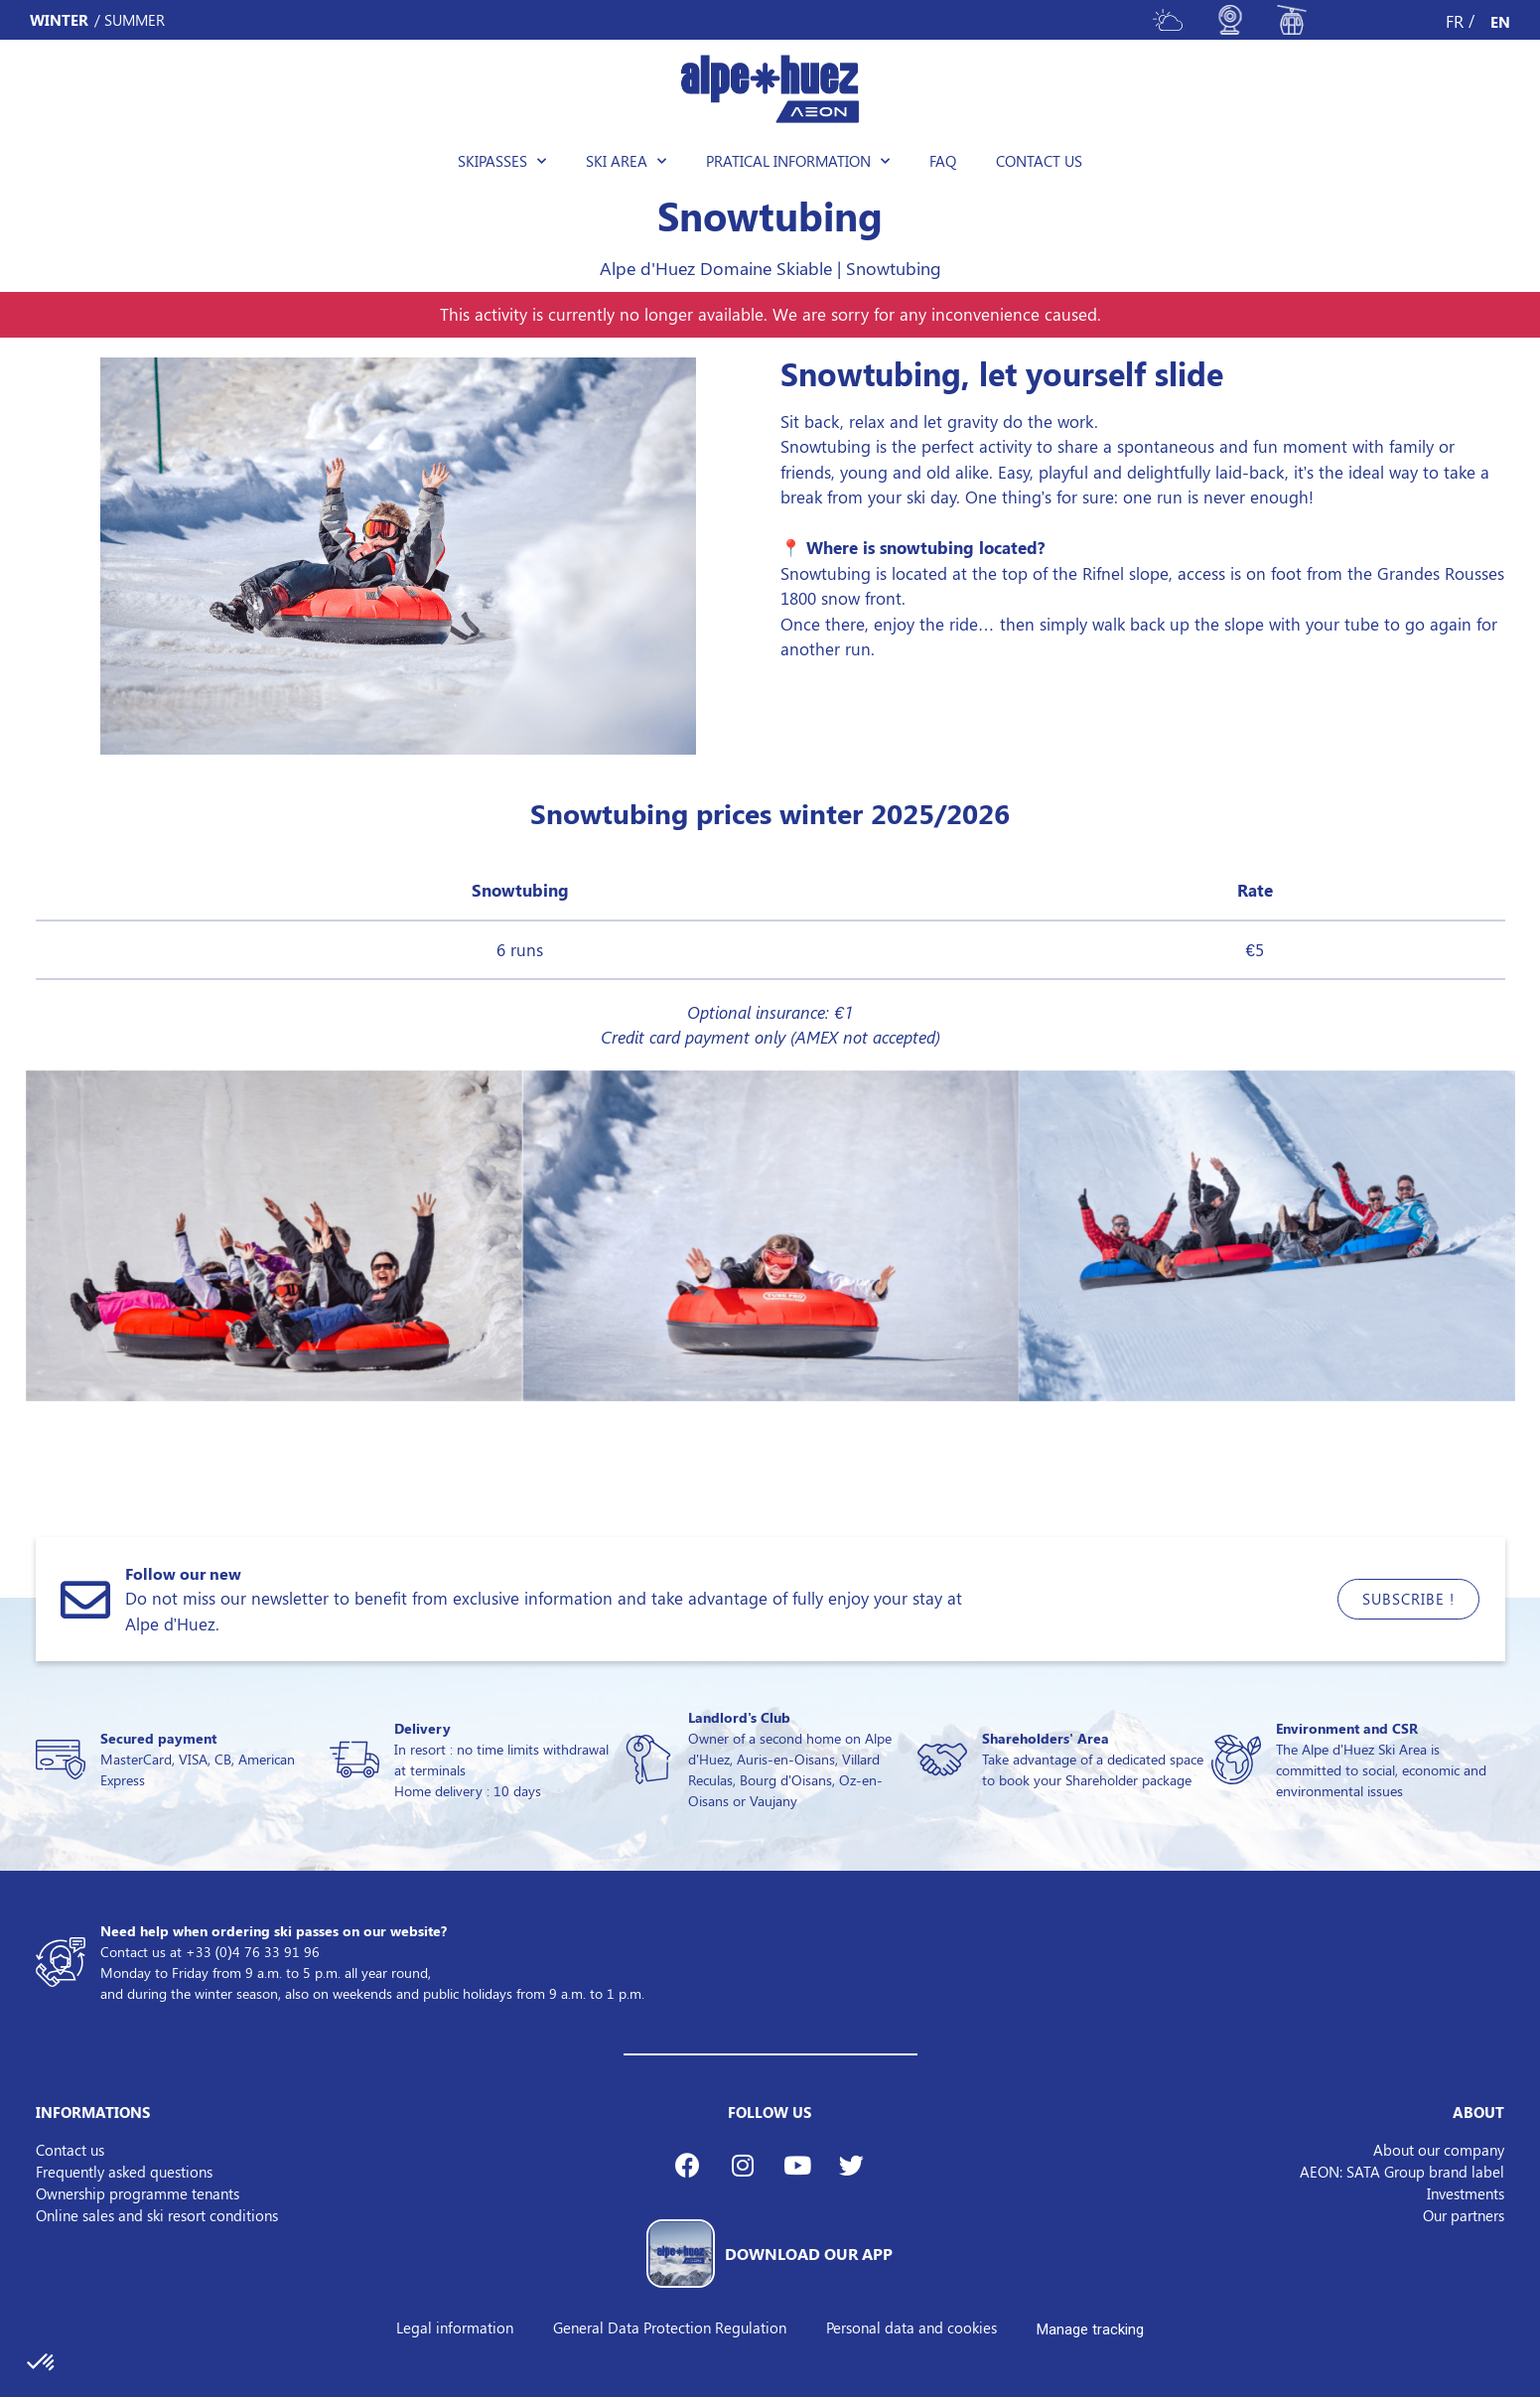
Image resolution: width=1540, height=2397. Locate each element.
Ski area (626, 161)
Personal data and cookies (911, 2327)
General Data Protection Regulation (669, 2327)
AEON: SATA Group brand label (1402, 2172)
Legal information (454, 2327)
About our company (1438, 2150)
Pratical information (798, 161)
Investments (1465, 2193)
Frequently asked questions (124, 2172)
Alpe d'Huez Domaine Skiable (716, 268)
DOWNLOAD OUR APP (809, 2253)
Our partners (1463, 2215)
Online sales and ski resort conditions (157, 2215)
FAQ (942, 161)
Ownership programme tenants (137, 2193)
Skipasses (502, 161)
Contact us (1039, 161)
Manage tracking (1090, 2329)
